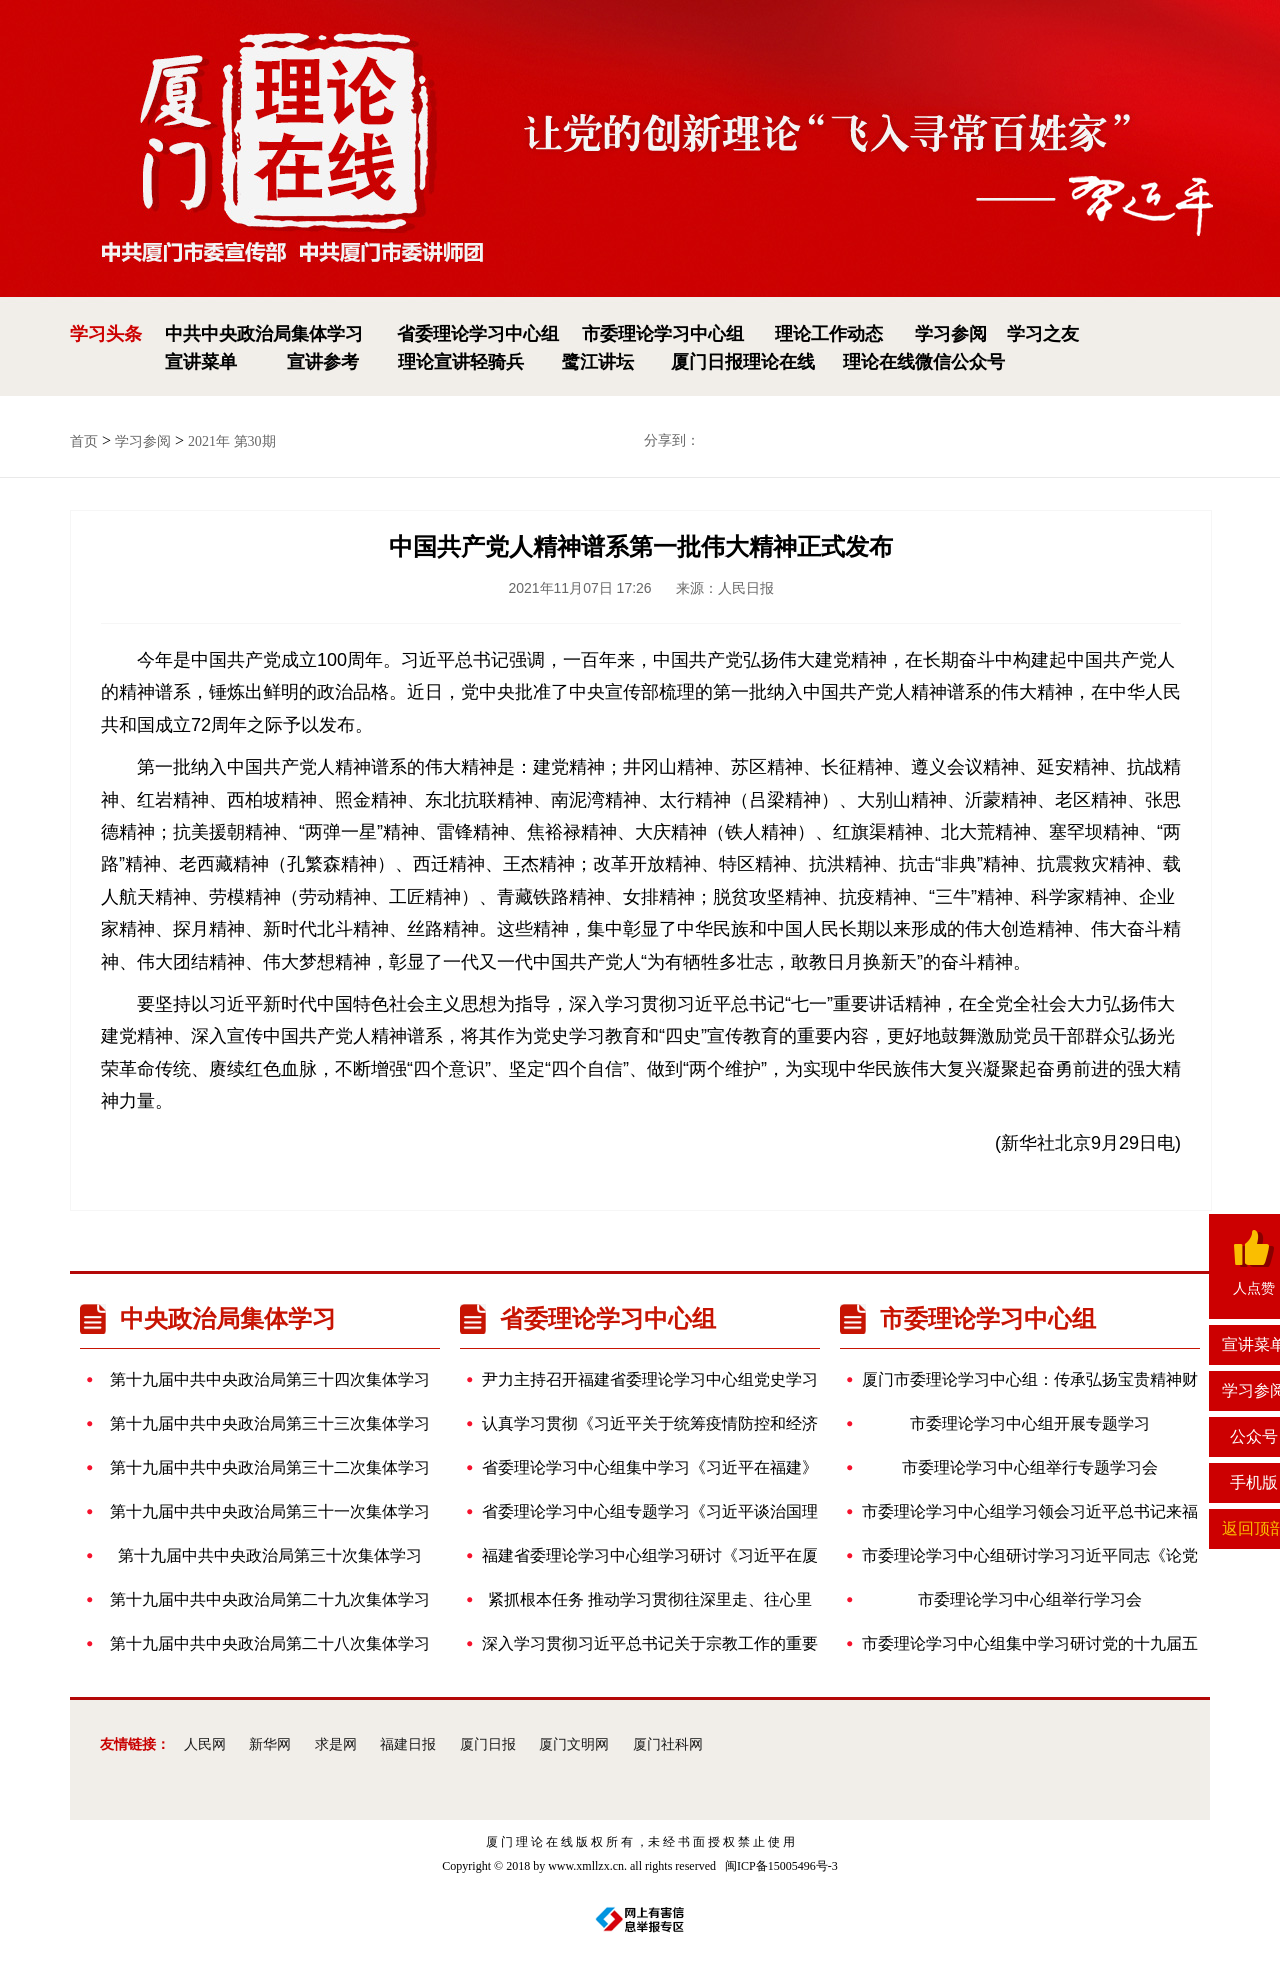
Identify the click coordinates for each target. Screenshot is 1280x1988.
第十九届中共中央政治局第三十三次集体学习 (265, 1424)
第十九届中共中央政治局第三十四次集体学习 (265, 1380)
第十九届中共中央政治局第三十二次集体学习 (265, 1468)
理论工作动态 (829, 334)
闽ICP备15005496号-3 (781, 1866)
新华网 (270, 1744)
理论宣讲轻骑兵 (461, 362)
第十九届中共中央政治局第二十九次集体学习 (265, 1600)
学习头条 (106, 334)
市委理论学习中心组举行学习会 (1001, 1600)
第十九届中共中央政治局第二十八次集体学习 (265, 1644)
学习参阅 (951, 334)
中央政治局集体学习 (208, 1318)
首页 (84, 441)
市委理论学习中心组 (663, 334)
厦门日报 (488, 1744)
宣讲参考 (323, 362)
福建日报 (408, 1744)
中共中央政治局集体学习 (264, 334)
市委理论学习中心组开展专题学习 (1005, 1424)
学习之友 (1043, 334)
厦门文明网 (574, 1744)
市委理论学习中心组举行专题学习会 (1009, 1468)
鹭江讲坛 (598, 362)
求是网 (336, 1744)
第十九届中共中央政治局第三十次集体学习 (261, 1556)
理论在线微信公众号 (924, 362)
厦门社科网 (668, 1744)
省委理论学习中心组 (478, 334)
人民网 (205, 1744)
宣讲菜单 (201, 362)
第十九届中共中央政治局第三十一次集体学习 (265, 1512)
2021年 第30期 (232, 441)
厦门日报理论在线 (743, 362)
